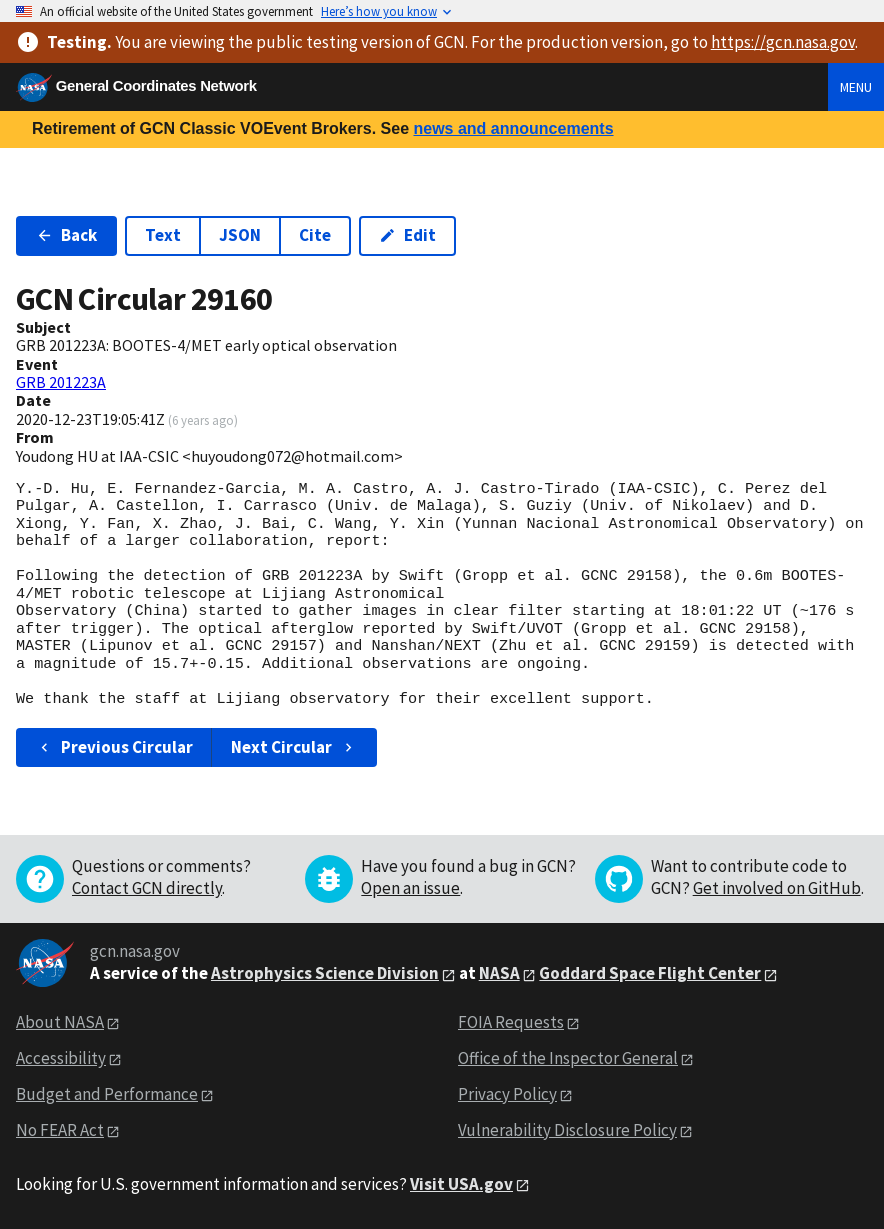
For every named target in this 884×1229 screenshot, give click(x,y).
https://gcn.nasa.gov (783, 42)
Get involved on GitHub (777, 888)
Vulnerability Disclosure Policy (567, 1130)
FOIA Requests (511, 1022)
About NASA (60, 1022)
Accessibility (61, 1058)
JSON (240, 235)
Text (163, 235)
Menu (856, 87)
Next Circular (294, 747)
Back (66, 235)
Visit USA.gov (461, 1184)
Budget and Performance (107, 1094)
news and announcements (513, 128)
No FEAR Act (60, 1130)
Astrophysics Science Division (325, 973)
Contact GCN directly (147, 888)
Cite (315, 235)
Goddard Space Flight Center (650, 973)
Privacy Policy (507, 1094)
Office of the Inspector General (568, 1058)
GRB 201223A (61, 382)
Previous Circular (114, 747)
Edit (407, 235)
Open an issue (410, 888)
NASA (499, 973)
